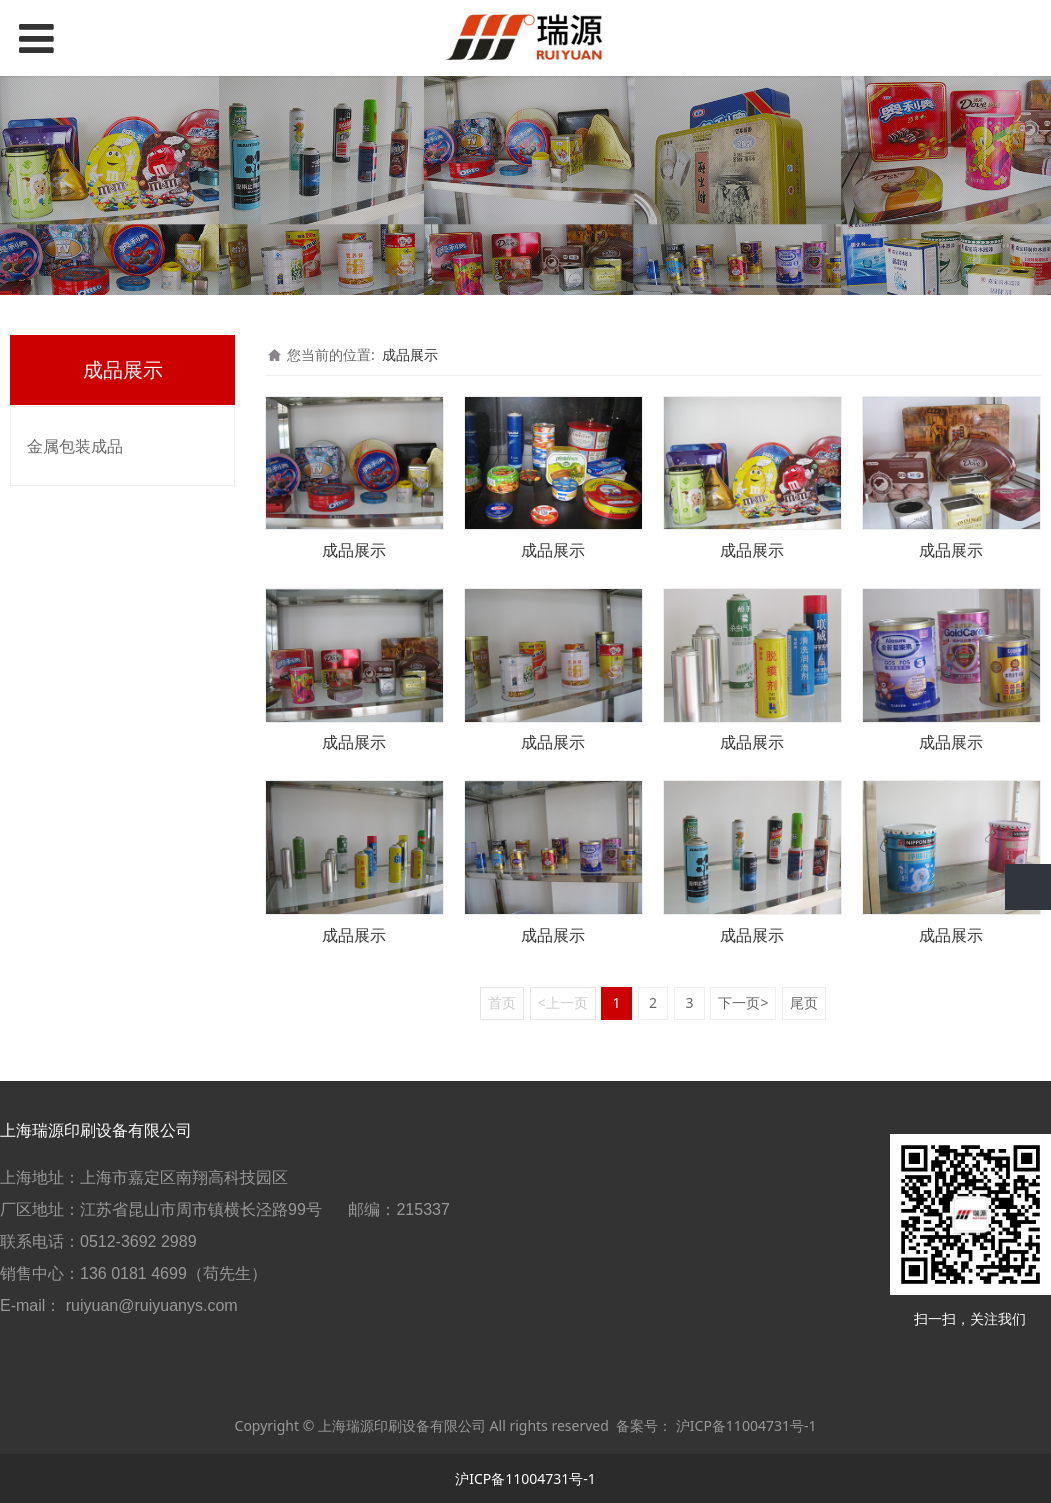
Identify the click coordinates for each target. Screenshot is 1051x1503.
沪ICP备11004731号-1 (746, 1425)
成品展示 (410, 354)
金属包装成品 (75, 446)
